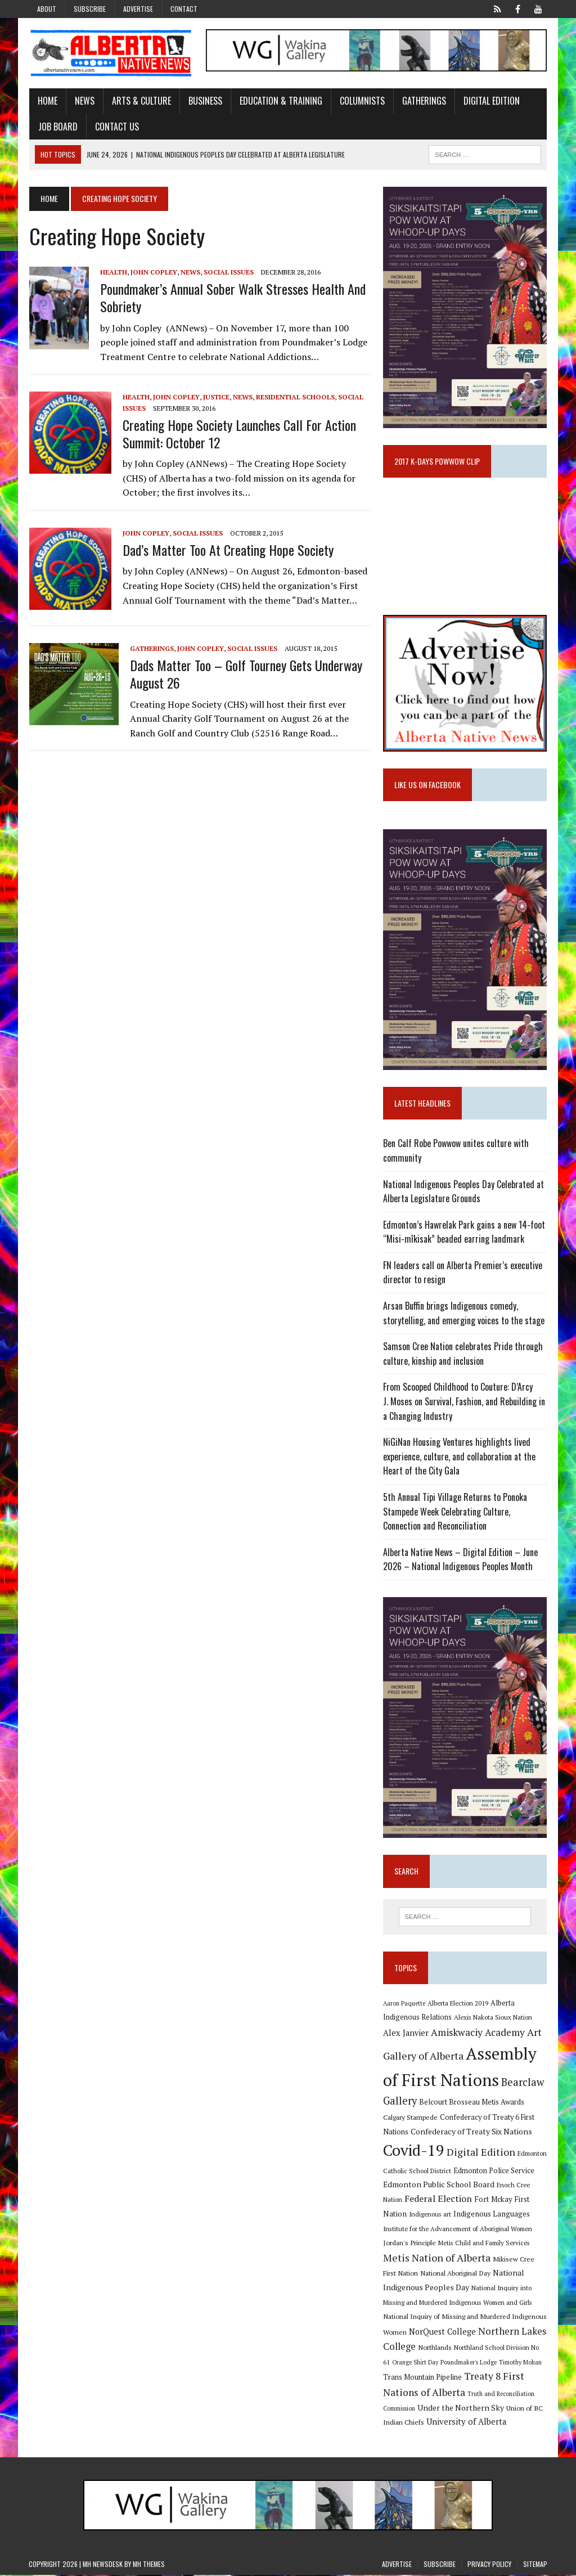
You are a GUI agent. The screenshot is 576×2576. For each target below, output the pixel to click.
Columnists (361, 100)
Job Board (57, 126)
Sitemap (535, 2565)
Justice (215, 397)
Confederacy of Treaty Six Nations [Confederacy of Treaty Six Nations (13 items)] (471, 2132)
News (84, 100)
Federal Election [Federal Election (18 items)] (438, 2199)
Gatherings (424, 100)
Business (205, 100)
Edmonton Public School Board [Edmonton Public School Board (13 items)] (438, 2185)
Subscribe (90, 9)
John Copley (153, 272)
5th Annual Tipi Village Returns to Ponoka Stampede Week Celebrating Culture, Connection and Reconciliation (455, 1512)
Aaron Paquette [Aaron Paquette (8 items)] (404, 2004)
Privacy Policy (489, 2565)
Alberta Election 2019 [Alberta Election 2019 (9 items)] (458, 2004)
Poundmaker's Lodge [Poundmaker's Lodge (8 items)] (468, 2363)
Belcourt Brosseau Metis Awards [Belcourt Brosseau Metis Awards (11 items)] (471, 2103)
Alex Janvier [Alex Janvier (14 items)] (406, 2034)
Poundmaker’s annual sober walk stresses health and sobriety (232, 297)
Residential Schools (294, 397)
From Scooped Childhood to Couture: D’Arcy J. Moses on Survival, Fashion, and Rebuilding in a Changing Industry (464, 1402)
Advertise (138, 9)
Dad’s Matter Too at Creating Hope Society (227, 550)
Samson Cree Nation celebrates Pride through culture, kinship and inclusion (463, 1355)
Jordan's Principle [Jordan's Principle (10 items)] (409, 2243)
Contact (183, 9)
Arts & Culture (140, 100)
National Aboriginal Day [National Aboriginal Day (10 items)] (455, 2273)
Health (113, 272)
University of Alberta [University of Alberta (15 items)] (466, 2422)
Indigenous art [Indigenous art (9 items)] (430, 2215)
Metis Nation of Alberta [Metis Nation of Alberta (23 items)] (436, 2258)
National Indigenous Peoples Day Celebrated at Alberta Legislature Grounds (463, 1192)
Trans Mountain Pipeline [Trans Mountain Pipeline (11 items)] (422, 2378)
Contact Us (116, 126)
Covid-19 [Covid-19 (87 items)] (413, 2151)
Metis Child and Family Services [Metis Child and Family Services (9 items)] (484, 2244)
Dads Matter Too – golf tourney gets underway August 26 (245, 674)
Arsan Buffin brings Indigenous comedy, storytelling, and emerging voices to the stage (463, 1314)
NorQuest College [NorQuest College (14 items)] (442, 2332)
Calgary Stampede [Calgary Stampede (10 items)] (410, 2118)
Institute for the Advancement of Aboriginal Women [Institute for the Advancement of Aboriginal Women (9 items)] (457, 2229)
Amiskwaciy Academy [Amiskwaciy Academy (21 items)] (478, 2033)
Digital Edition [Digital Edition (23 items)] (481, 2153)
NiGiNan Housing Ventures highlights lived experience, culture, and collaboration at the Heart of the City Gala (459, 1457)
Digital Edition (491, 100)
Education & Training (280, 100)
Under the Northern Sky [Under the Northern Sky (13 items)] (460, 2408)
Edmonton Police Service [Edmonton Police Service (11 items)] (493, 2172)
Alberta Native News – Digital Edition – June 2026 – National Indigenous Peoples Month (460, 1560)
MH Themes (149, 2565)
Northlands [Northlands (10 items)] (435, 2348)
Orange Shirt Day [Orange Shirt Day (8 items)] (415, 2363)
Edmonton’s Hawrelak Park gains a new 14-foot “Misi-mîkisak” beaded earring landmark (464, 1233)
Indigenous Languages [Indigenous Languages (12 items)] (491, 2215)
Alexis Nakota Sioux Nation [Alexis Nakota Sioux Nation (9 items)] (493, 2018)
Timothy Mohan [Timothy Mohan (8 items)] (520, 2363)
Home (47, 100)
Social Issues (228, 272)
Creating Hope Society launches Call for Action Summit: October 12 (239, 433)
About (46, 9)
